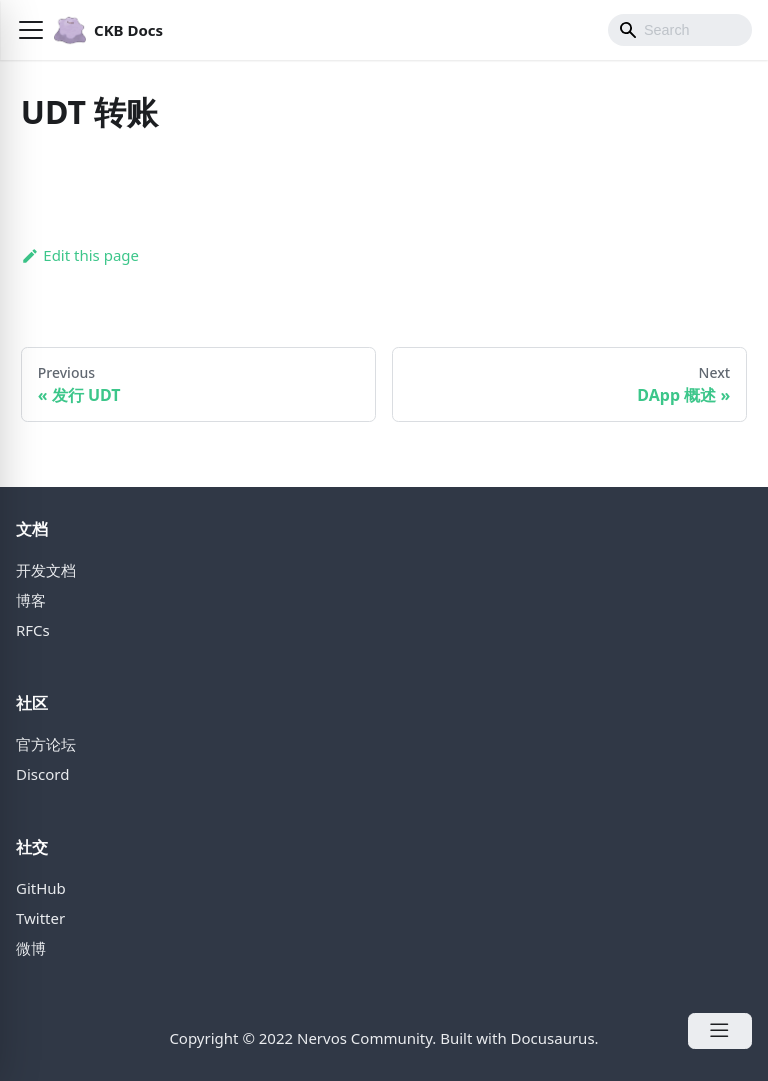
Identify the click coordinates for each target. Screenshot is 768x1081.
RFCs (33, 630)
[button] (31, 30)
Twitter (40, 918)
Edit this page (80, 255)
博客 (31, 600)
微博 (31, 948)
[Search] (680, 30)
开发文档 (46, 570)
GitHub (41, 888)
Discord (42, 774)
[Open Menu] (720, 1031)
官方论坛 (46, 744)
